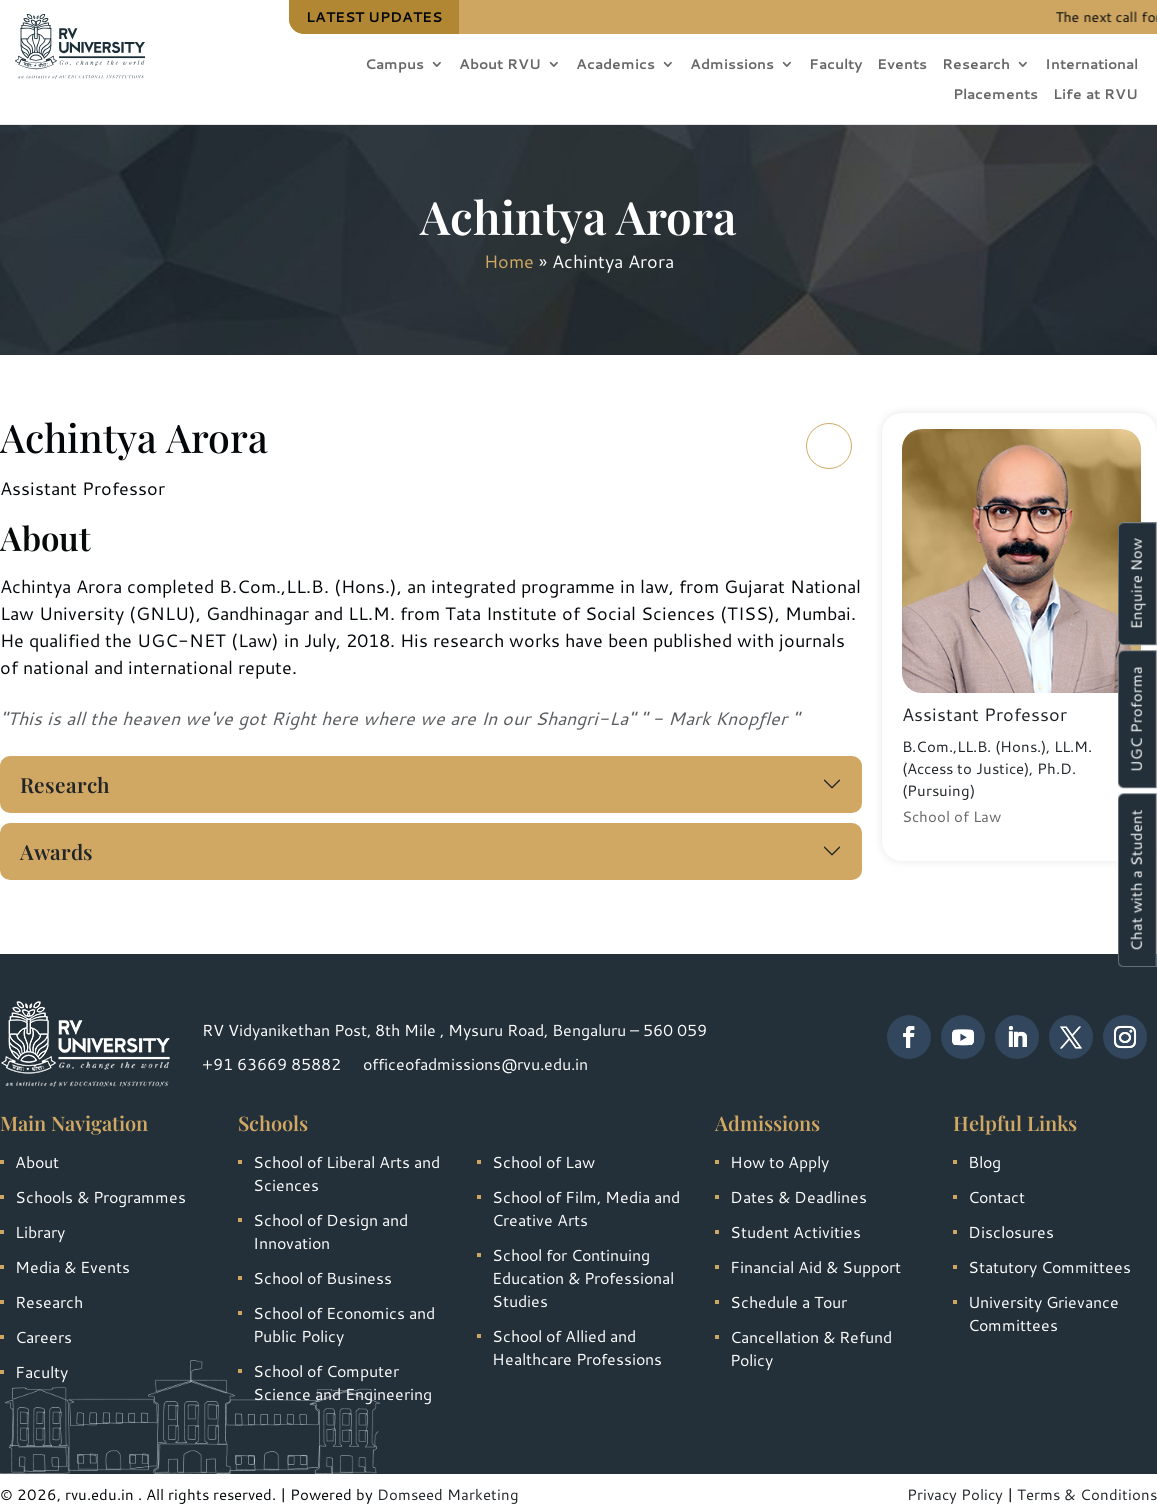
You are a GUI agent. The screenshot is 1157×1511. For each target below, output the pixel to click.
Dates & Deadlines (798, 1196)
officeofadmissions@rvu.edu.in (475, 1063)
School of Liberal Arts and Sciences (346, 1173)
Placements (995, 95)
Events (902, 65)
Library (40, 1231)
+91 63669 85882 (271, 1063)
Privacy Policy (955, 1494)
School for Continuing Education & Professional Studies (583, 1277)
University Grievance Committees (1043, 1313)
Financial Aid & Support (815, 1266)
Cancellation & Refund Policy (811, 1348)
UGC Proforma (1136, 719)
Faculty (835, 65)
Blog (984, 1161)
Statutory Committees (1049, 1266)
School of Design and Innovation (330, 1231)
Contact (996, 1196)
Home (509, 261)
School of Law (543, 1161)
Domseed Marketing (448, 1494)
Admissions (732, 65)
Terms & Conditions (1087, 1494)
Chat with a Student (1136, 880)
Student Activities (795, 1231)
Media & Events (72, 1266)
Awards (56, 851)
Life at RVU (1095, 95)
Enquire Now (1136, 583)
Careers (43, 1336)
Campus (394, 65)
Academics (615, 65)
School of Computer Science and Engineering (342, 1382)
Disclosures (1011, 1231)
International (1091, 65)
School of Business (322, 1277)
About (37, 1161)
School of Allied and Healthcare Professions (577, 1347)
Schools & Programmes (100, 1196)
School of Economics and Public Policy (344, 1324)
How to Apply (779, 1161)
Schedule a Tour (788, 1301)
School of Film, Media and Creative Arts (586, 1208)
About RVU (500, 65)
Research (976, 65)
